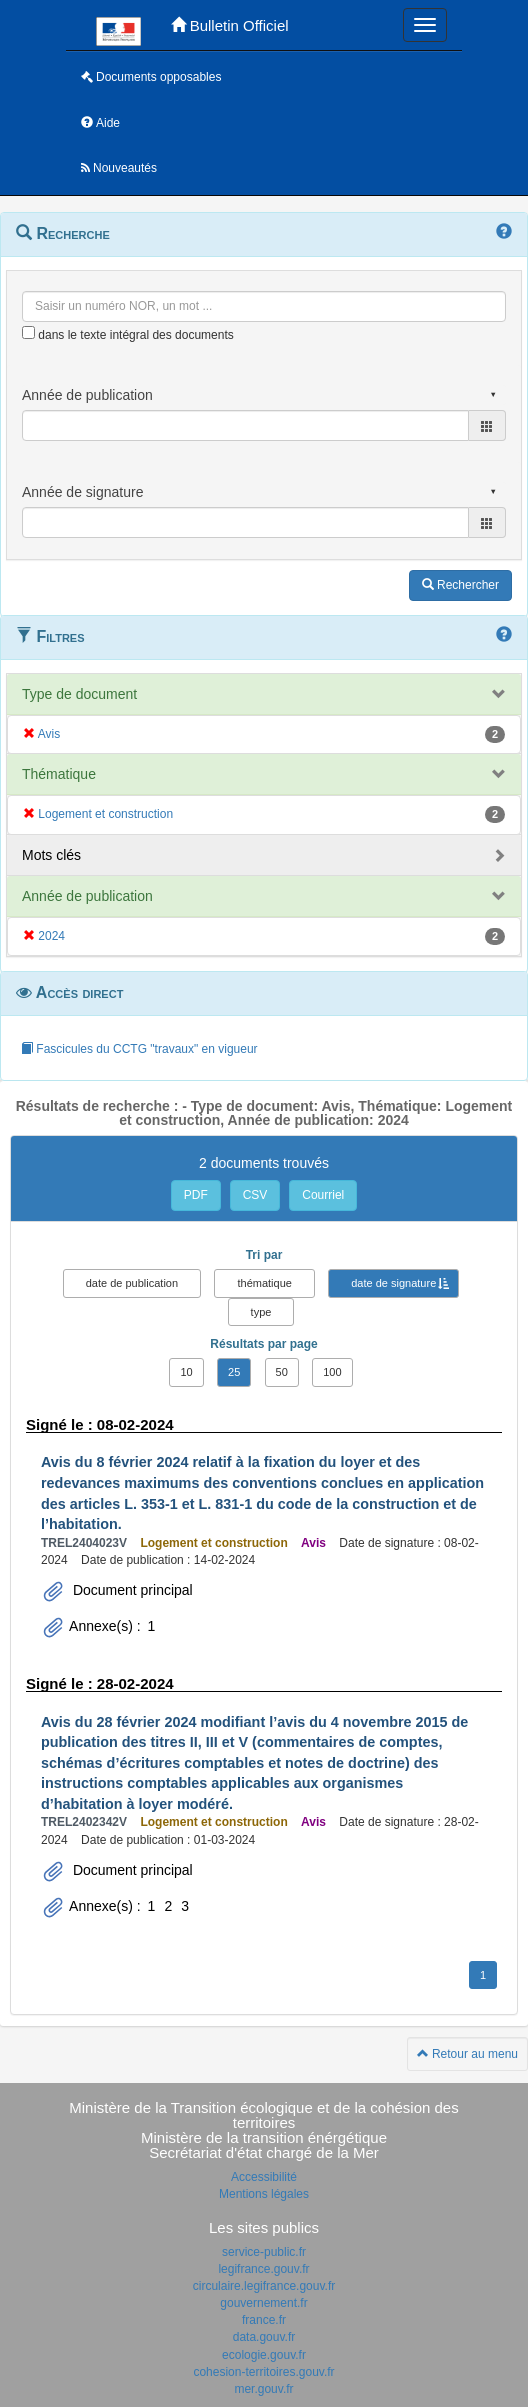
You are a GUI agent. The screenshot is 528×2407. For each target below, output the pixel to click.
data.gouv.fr (264, 2337)
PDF (196, 1195)
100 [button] (332, 1372)
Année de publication (87, 896)
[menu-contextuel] (28, 332)
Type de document (79, 694)
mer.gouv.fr (263, 2389)
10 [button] (186, 1372)
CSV (255, 1195)
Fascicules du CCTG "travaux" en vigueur (139, 1049)
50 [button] (282, 1372)
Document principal (131, 1590)
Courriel (323, 1195)
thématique (264, 1283)
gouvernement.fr (263, 2303)
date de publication (132, 1283)
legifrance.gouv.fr (263, 2269)
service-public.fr (264, 2252)
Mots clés (51, 855)
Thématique (59, 774)
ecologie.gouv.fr (264, 2355)
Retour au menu (467, 2054)
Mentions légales (264, 2194)
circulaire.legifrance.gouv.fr (264, 2286)
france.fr (264, 2320)
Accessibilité (264, 2177)
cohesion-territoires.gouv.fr (263, 2372)
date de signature (393, 1283)
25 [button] (234, 1372)
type (261, 1312)
